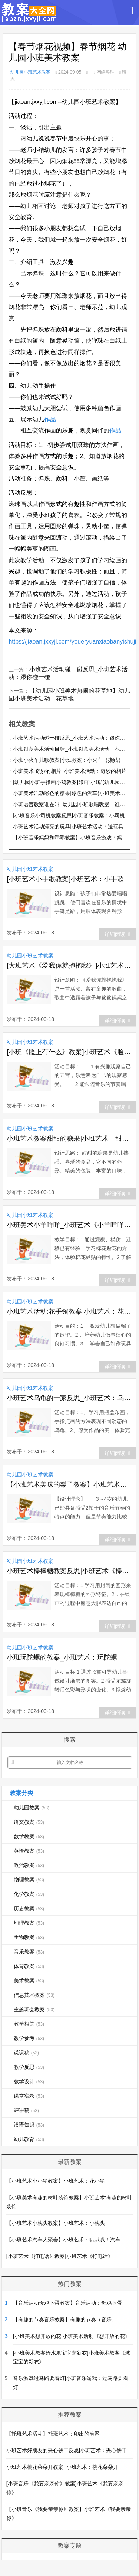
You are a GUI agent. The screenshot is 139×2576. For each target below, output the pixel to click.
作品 (50, 419)
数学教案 (29, 1836)
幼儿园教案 (31, 1807)
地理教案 (29, 1923)
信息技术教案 (34, 1995)
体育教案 (29, 1966)
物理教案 (29, 1880)
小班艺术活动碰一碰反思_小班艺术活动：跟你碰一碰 (74, 738)
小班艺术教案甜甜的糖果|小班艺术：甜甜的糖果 (69, 1138)
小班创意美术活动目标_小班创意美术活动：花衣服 (71, 749)
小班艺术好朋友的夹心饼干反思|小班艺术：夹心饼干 (66, 2450)
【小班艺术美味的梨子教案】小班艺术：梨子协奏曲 (69, 1484)
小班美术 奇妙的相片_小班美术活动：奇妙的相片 (69, 771)
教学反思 (29, 2067)
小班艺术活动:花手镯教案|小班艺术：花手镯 (69, 1311)
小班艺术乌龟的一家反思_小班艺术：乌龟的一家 (69, 1398)
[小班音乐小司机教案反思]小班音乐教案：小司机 (69, 815)
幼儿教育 (29, 2139)
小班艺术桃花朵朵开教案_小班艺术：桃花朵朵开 (62, 2467)
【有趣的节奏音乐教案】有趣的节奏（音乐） (65, 2319)
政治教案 (29, 1865)
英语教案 (29, 1851)
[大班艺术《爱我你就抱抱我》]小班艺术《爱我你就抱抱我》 (69, 965)
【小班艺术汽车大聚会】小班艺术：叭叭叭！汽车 (63, 2240)
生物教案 (29, 1937)
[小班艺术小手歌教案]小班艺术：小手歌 (65, 879)
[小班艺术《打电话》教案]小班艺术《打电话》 (59, 2256)
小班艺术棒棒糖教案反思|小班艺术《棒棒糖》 (69, 1571)
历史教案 (29, 1908)
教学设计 (29, 2081)
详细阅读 (117, 934)
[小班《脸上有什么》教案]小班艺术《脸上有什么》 (69, 1052)
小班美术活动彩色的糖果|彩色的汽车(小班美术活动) (72, 793)
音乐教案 (29, 1952)
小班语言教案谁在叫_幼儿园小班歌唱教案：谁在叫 (71, 804)
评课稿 (26, 2110)
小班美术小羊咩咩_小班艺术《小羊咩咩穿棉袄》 (69, 1225)
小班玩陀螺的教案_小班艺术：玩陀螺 (62, 1657)
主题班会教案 (34, 2009)
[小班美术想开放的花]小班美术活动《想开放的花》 (71, 2336)
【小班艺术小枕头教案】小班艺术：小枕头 (55, 2223)
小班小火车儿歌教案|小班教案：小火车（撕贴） (68, 760)
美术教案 (29, 1980)
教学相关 (29, 2024)
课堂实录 (29, 2096)
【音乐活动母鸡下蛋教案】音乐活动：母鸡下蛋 (67, 2303)
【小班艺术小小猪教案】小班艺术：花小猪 (55, 2181)
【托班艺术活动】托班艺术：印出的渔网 (53, 2434)
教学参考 (29, 2038)
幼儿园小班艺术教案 (30, 72)
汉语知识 (29, 2125)
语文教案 (29, 1822)
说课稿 (26, 2053)
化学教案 (29, 1894)
